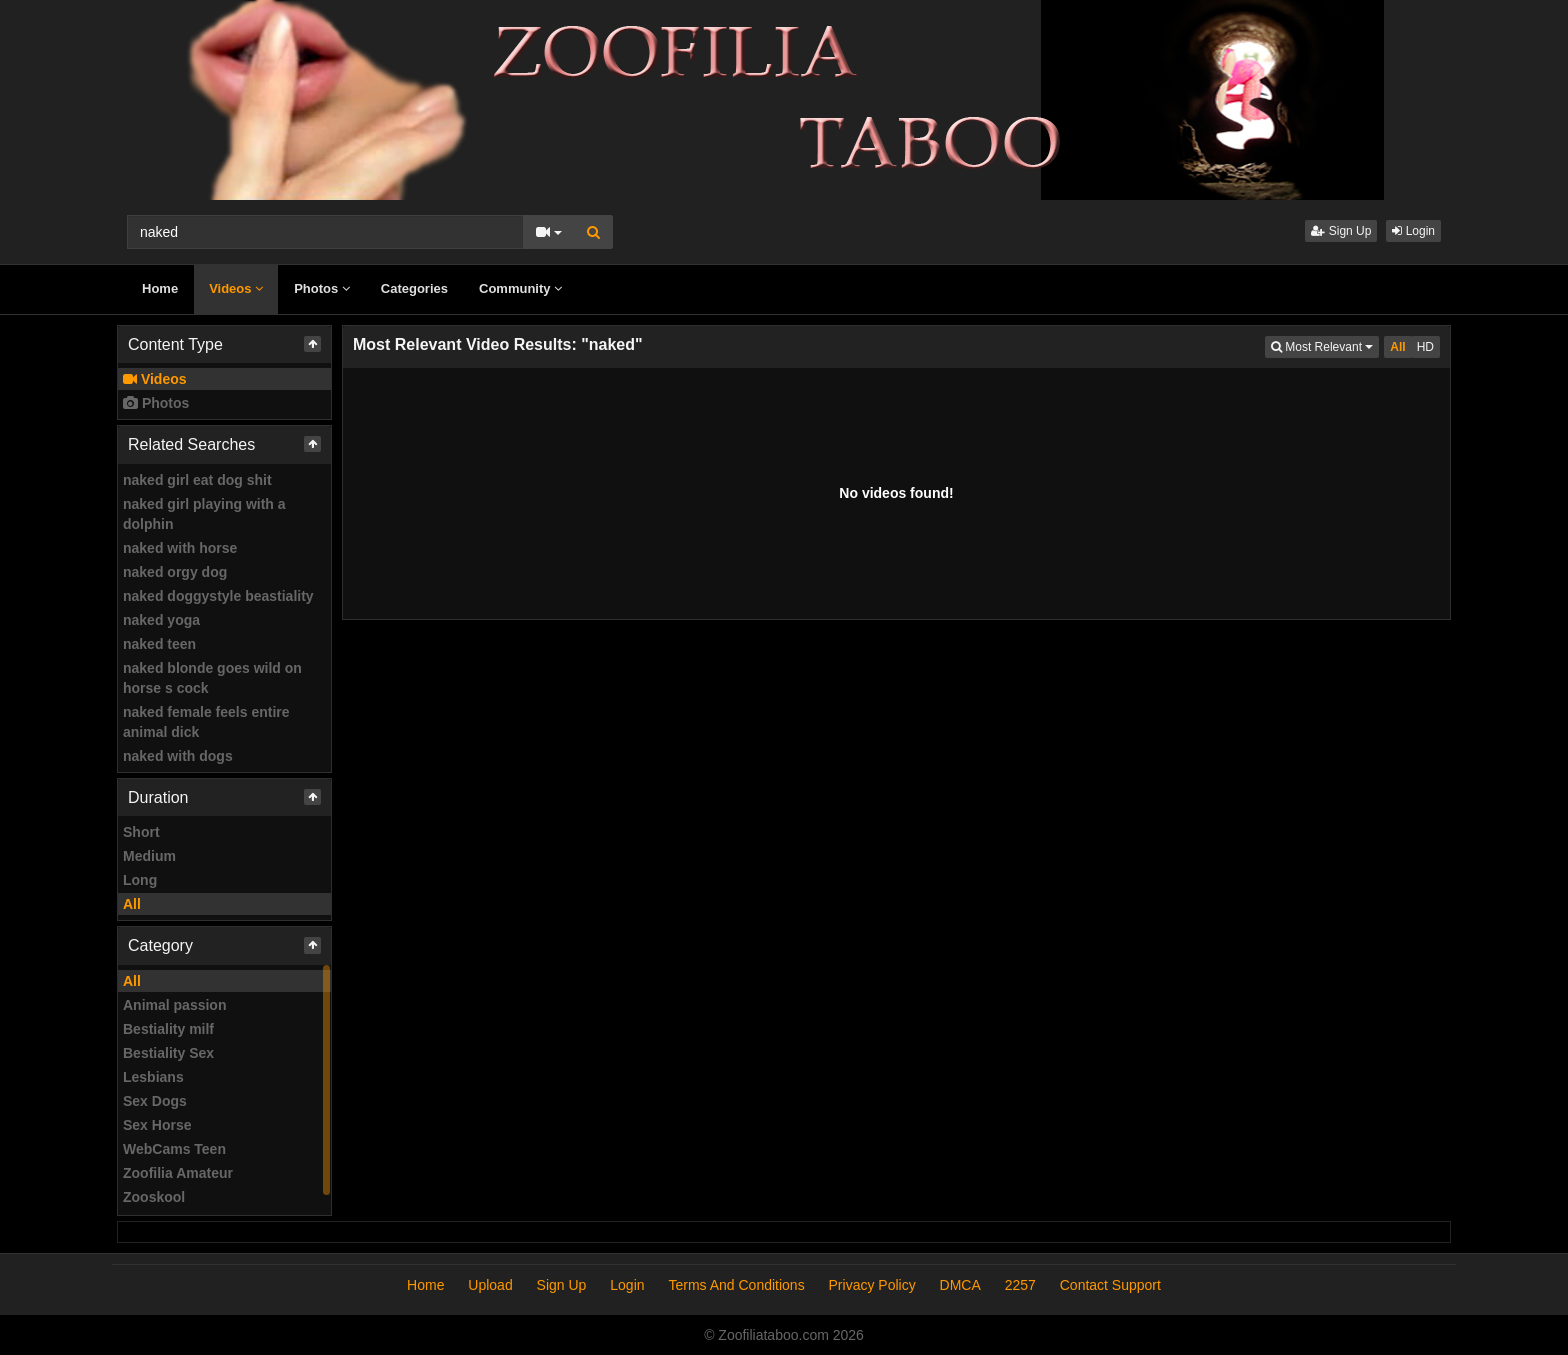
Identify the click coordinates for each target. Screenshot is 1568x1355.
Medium (149, 856)
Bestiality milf (168, 1029)
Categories (414, 288)
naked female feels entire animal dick (206, 722)
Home (160, 288)
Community (520, 288)
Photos (322, 288)
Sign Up (1341, 231)
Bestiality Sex (168, 1053)
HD (1425, 347)
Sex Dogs (155, 1101)
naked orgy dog (175, 572)
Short (141, 832)
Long (140, 880)
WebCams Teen (174, 1149)
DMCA (960, 1285)
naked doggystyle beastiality (218, 596)
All (132, 904)
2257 (1020, 1285)
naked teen (159, 644)
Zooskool (154, 1197)
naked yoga (161, 620)
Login (1413, 231)
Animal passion (174, 1005)
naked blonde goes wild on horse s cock (212, 678)
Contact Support (1110, 1285)
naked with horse (180, 548)
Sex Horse (157, 1125)
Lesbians (153, 1077)
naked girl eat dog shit (197, 480)
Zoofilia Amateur (178, 1173)
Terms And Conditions (736, 1285)
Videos (236, 288)
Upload (490, 1285)
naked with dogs (178, 756)
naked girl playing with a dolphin (204, 514)
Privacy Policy (872, 1285)
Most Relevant (1325, 345)
